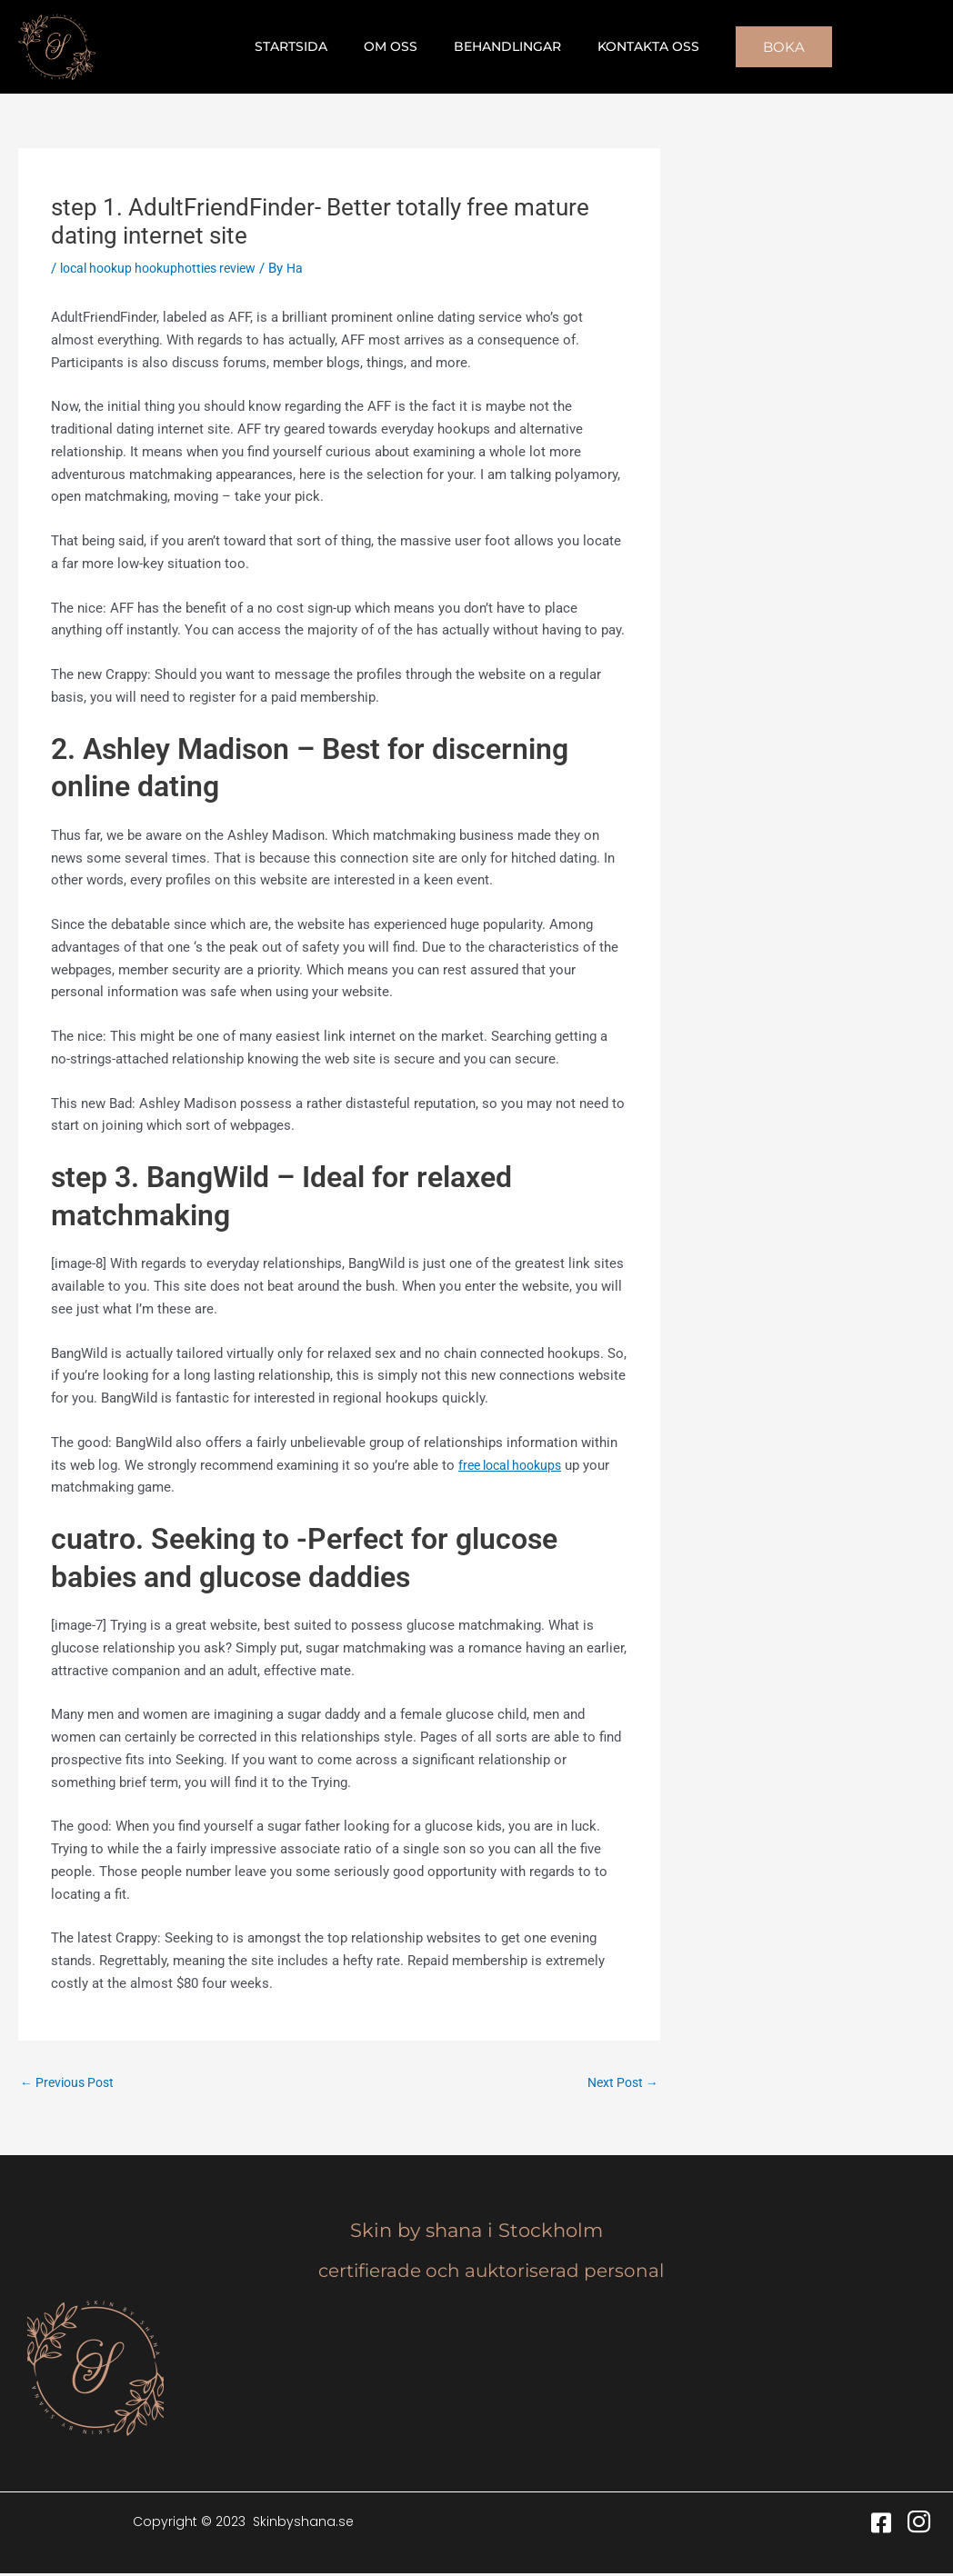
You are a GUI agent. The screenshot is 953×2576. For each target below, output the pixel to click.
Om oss (396, 46)
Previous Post (71, 2083)
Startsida (307, 46)
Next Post (619, 2083)
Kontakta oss (632, 46)
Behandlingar (502, 46)
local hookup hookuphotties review (167, 268)
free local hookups (515, 1465)
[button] (762, 46)
